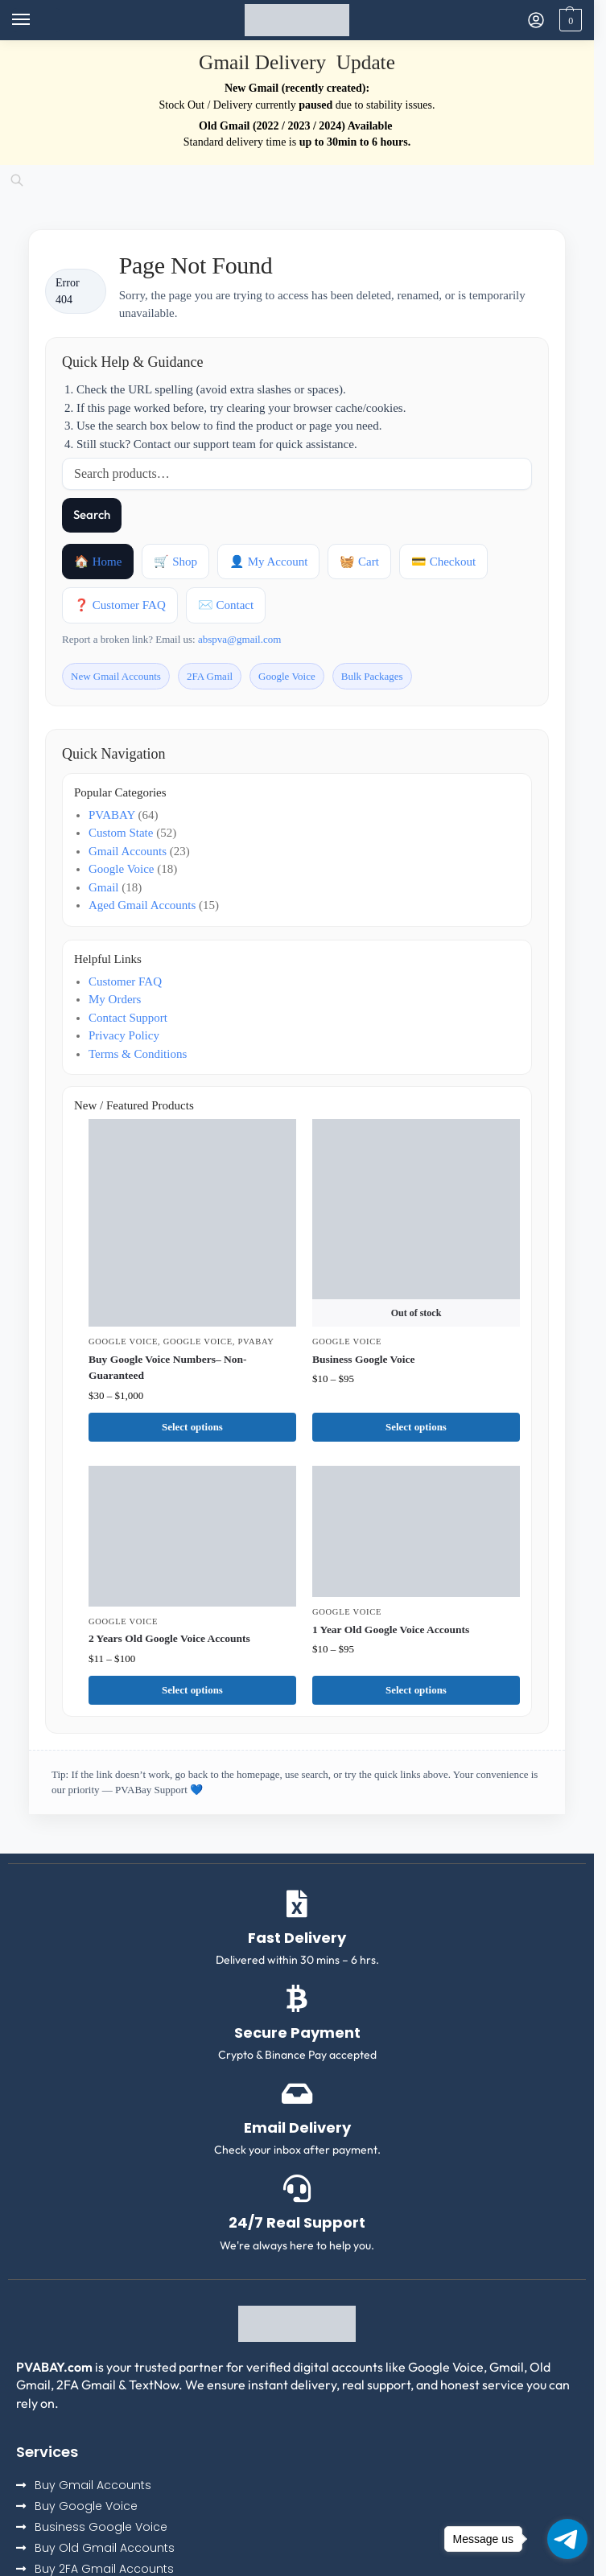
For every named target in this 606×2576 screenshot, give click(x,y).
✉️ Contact (226, 605)
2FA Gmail (210, 676)
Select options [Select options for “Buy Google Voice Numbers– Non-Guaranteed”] (192, 1427)
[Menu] (36, 20)
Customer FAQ (125, 981)
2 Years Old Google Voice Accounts (169, 1638)
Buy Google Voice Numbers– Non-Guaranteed (168, 1367)
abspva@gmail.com (239, 639)
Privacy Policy (124, 1035)
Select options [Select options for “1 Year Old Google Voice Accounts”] (416, 1690)
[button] (568, 20)
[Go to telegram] (567, 2539)
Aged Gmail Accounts (142, 905)
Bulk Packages (372, 676)
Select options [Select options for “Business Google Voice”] (416, 1427)
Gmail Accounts (128, 851)
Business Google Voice (363, 1359)
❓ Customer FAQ (120, 605)
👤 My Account (268, 561)
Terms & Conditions (138, 1053)
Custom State (121, 832)
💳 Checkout (443, 561)
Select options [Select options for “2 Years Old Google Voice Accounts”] (192, 1690)
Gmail (104, 887)
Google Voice (286, 676)
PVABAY (112, 815)
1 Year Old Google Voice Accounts (390, 1629)
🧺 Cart (359, 561)
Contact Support (128, 1017)
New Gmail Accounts (116, 676)
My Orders (115, 999)
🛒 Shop (175, 561)
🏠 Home (98, 561)
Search (91, 514)
